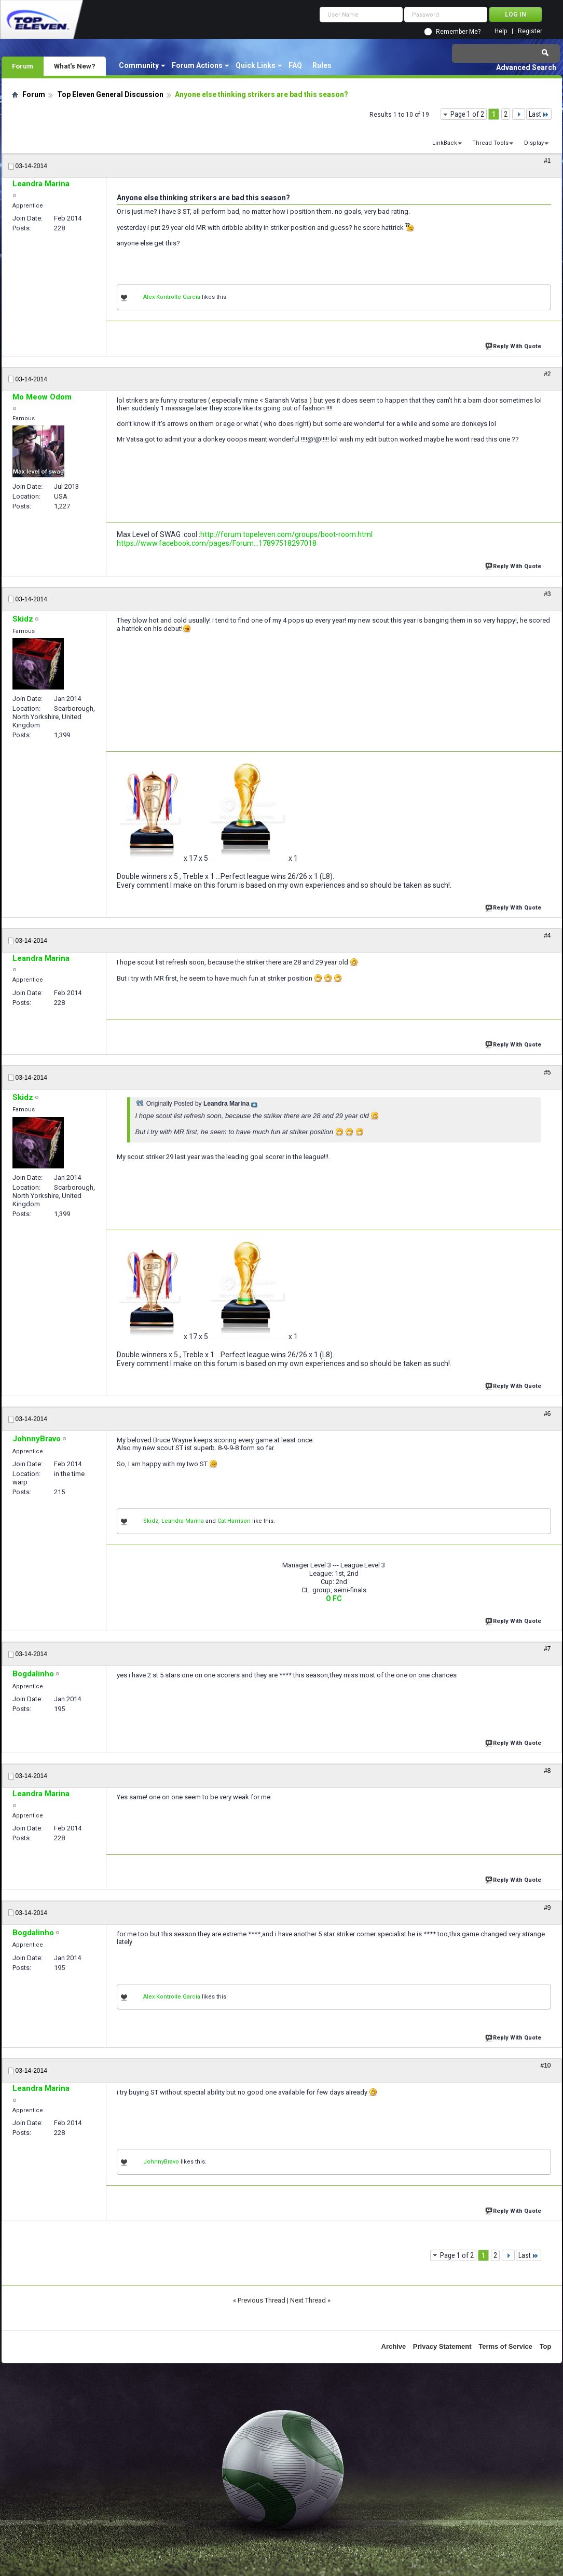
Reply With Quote (514, 345)
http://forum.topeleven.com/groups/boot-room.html (286, 534)
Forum (22, 66)
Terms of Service (505, 2346)
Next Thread (308, 2300)
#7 (547, 1648)
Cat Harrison (234, 1521)
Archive (393, 2346)
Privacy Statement (442, 2346)
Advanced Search (526, 67)
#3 (547, 594)
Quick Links (256, 65)
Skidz (150, 1521)
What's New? (74, 66)
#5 (547, 1072)
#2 (547, 374)
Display (534, 143)
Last (539, 114)
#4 (547, 935)
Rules (322, 65)
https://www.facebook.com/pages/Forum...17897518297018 (217, 543)
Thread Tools (490, 143)
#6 (547, 1413)
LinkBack (444, 143)
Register (530, 31)
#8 (547, 1770)
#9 (547, 1907)
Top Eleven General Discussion (110, 94)
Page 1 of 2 (467, 114)
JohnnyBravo (161, 2161)
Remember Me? (458, 31)
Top (546, 2346)
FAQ (295, 65)
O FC (334, 1598)
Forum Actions (197, 65)
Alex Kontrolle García (171, 297)
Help (501, 31)
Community (139, 65)
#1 (547, 160)
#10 (545, 2065)
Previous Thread (261, 2300)
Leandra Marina (182, 1521)
